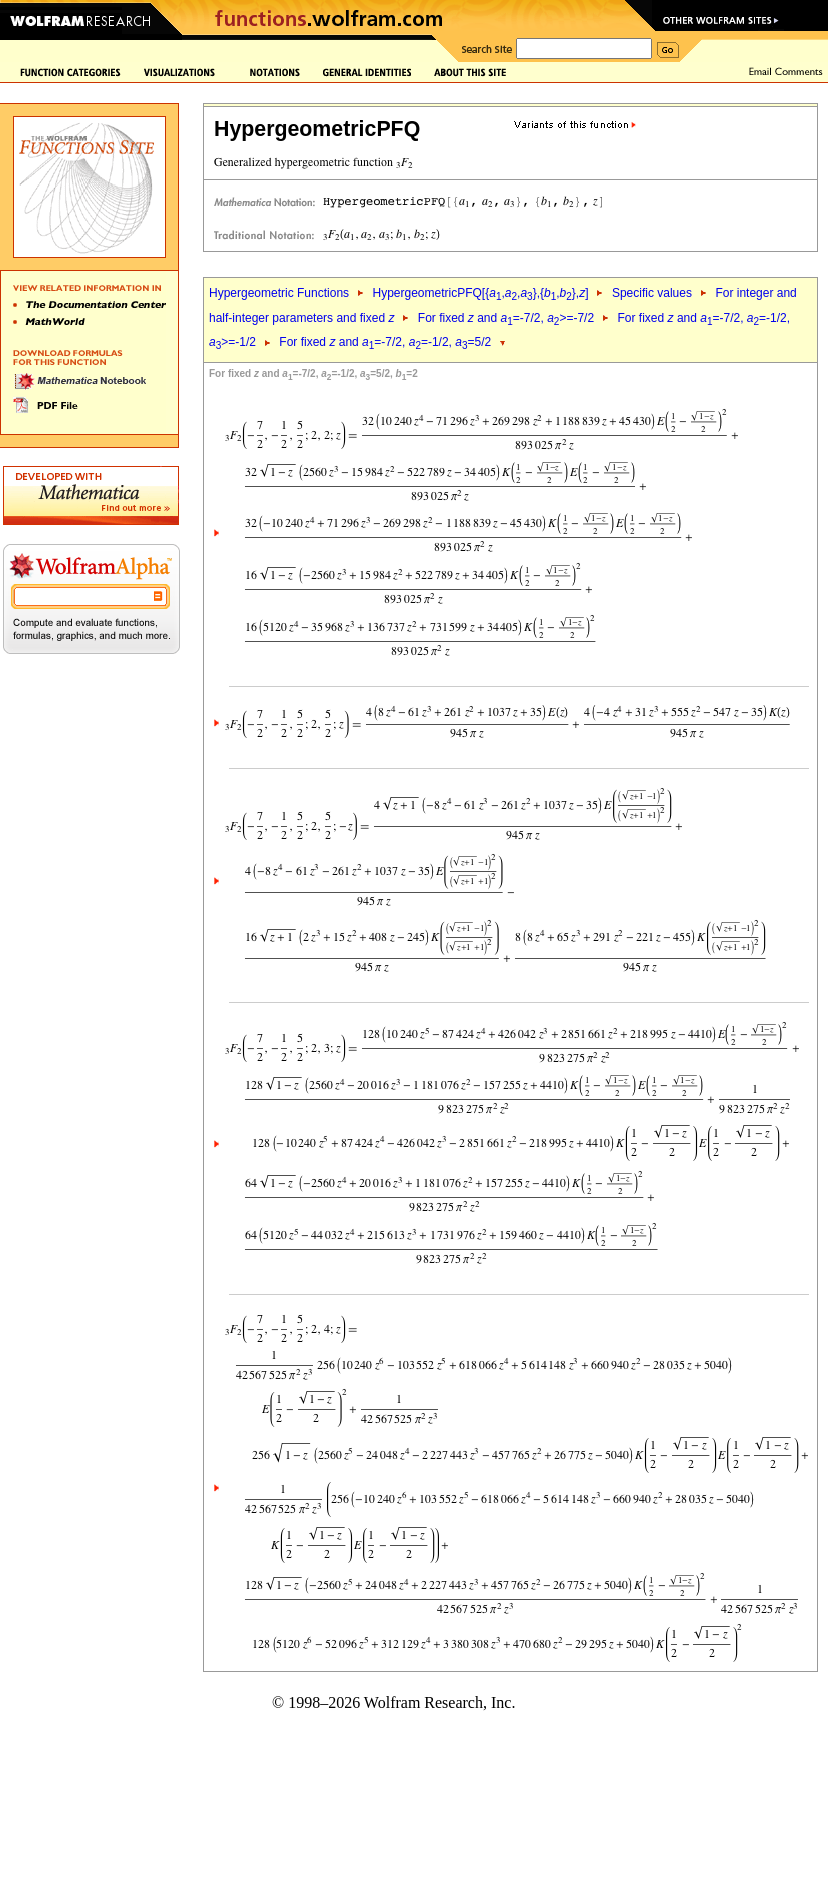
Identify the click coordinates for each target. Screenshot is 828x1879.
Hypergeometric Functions (279, 293)
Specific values (652, 293)
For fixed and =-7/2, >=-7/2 (506, 318)
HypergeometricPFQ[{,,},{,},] (480, 293)
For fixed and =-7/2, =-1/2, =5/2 (385, 342)
